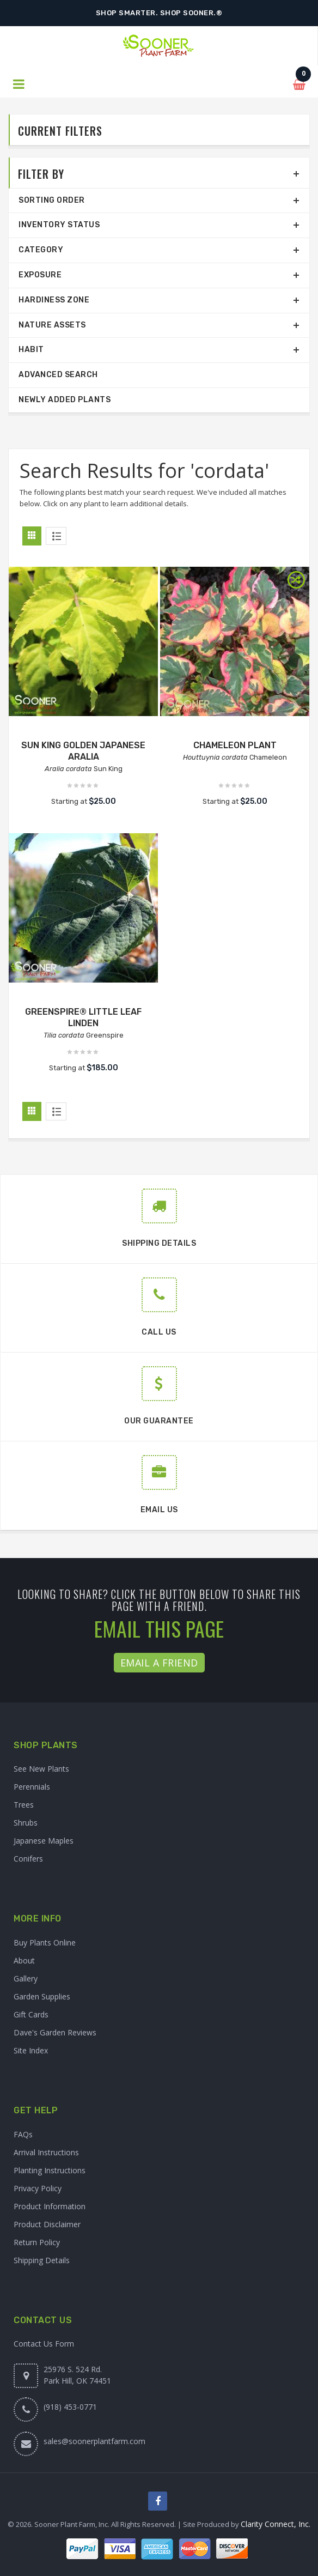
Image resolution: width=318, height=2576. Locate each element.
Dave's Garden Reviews (55, 2032)
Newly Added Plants (65, 399)
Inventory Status (59, 224)
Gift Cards (31, 2014)
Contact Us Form (44, 2343)
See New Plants (41, 1768)
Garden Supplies (42, 1996)
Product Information (49, 2206)
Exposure (40, 275)
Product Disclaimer (47, 2224)
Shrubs (26, 1822)
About (24, 1960)
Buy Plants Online (45, 1942)
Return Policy (37, 2242)
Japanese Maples (44, 1840)
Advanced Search (58, 374)
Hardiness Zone (54, 300)
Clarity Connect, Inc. (275, 2524)
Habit (31, 349)
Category (41, 249)
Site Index (31, 2050)
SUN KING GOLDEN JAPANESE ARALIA (83, 751)
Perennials (32, 1786)
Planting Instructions (49, 2170)
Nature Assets (52, 325)
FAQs (23, 2134)
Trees (24, 1804)
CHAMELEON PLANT (235, 745)
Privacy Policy (38, 2188)
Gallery (26, 1978)
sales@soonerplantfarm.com (94, 2441)
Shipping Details (42, 2260)
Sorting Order (52, 200)
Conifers (28, 1858)
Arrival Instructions (46, 2152)
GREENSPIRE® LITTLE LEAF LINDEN (83, 1017)
